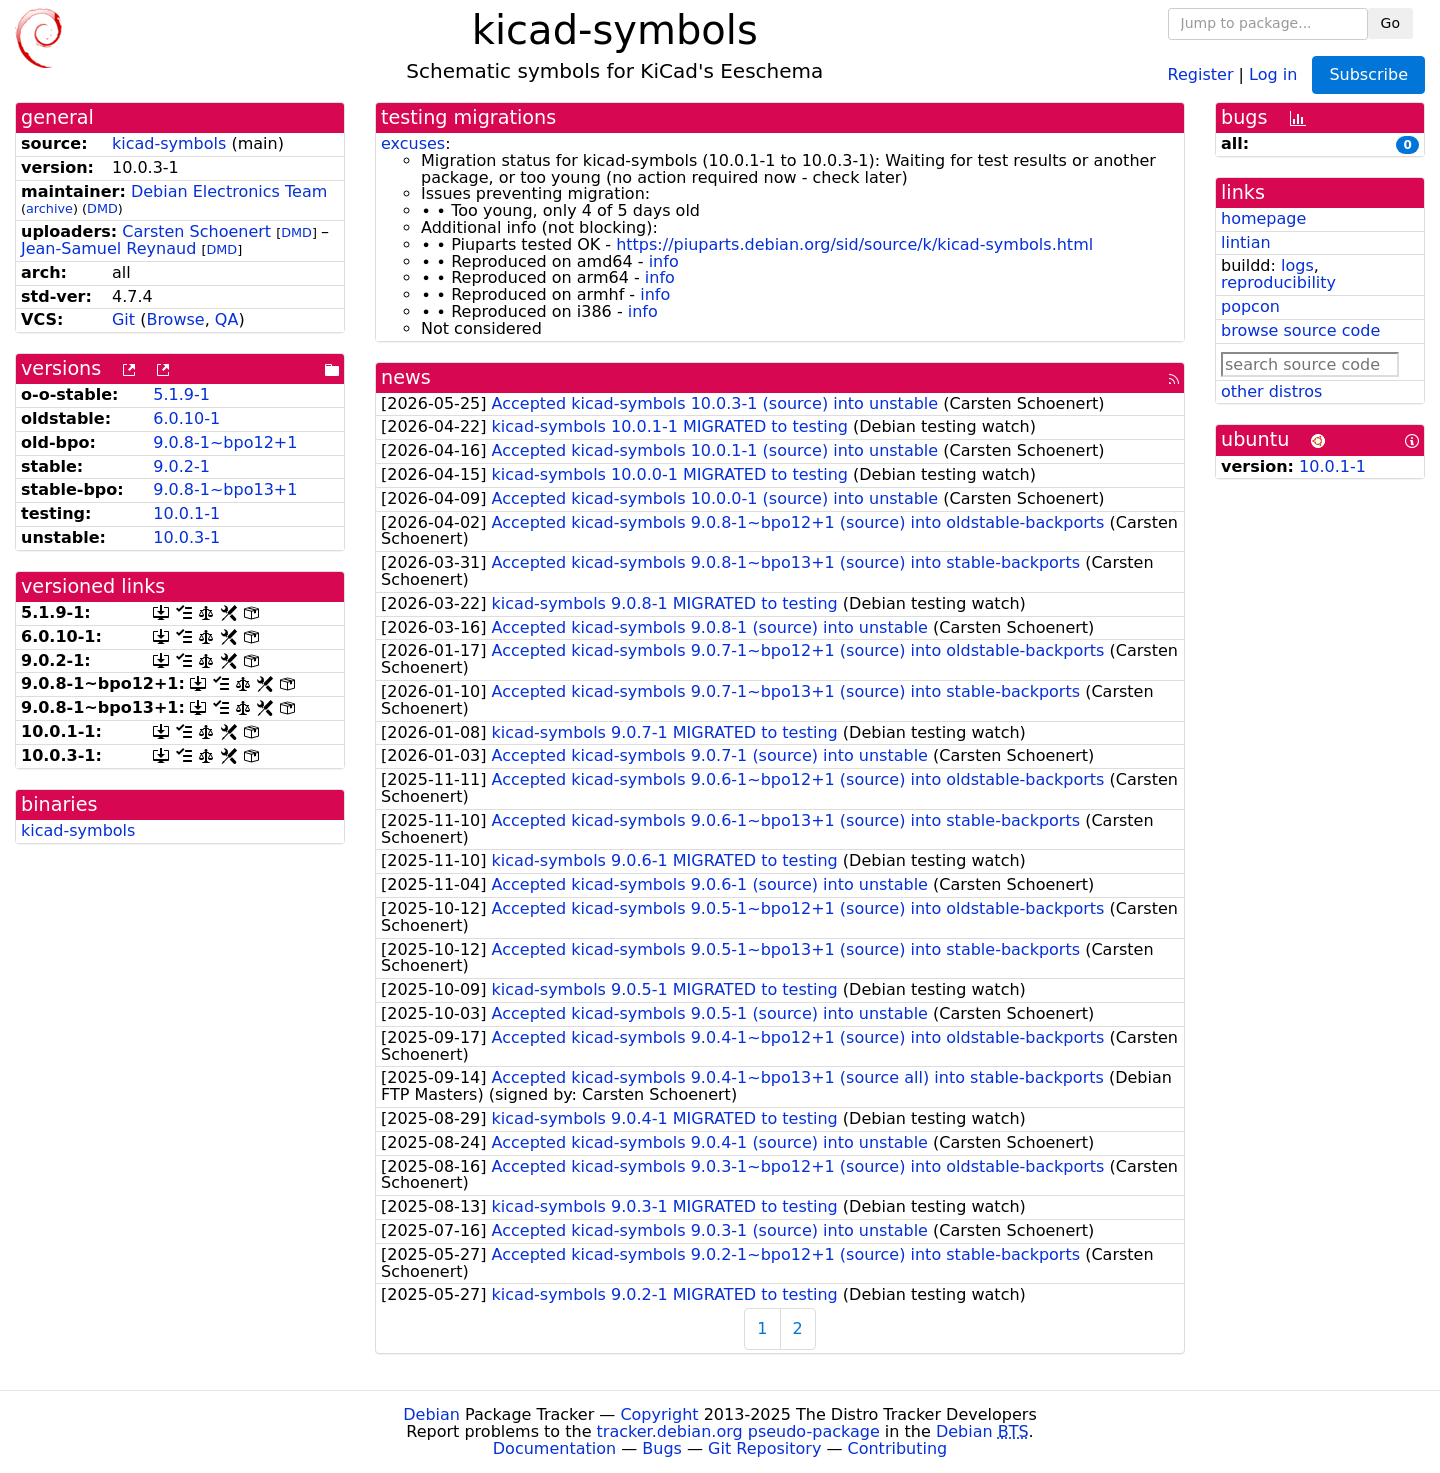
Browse (175, 319)
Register (1201, 73)
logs (1297, 265)
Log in (1273, 73)
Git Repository (764, 1448)
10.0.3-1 (186, 537)
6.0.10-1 (186, 418)
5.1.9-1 (181, 394)
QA (227, 319)
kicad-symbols (169, 143)
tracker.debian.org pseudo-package (738, 1431)
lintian (1246, 242)
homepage (1263, 218)
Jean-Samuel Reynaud (108, 248)
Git (123, 319)
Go (1390, 23)
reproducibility (1278, 282)
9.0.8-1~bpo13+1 (225, 489)
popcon (1250, 306)
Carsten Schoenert (196, 231)
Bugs (662, 1448)
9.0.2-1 (181, 466)
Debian (431, 1414)
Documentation (554, 1448)
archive (49, 208)
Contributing (898, 1448)
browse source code (1300, 330)
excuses (413, 143)
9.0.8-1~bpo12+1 (225, 442)
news (406, 377)
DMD (102, 208)
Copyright (659, 1414)
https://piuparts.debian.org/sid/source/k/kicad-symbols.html (854, 244)
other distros (1271, 391)
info (664, 261)
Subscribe (1368, 74)
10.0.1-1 (186, 513)
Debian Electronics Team (229, 191)
